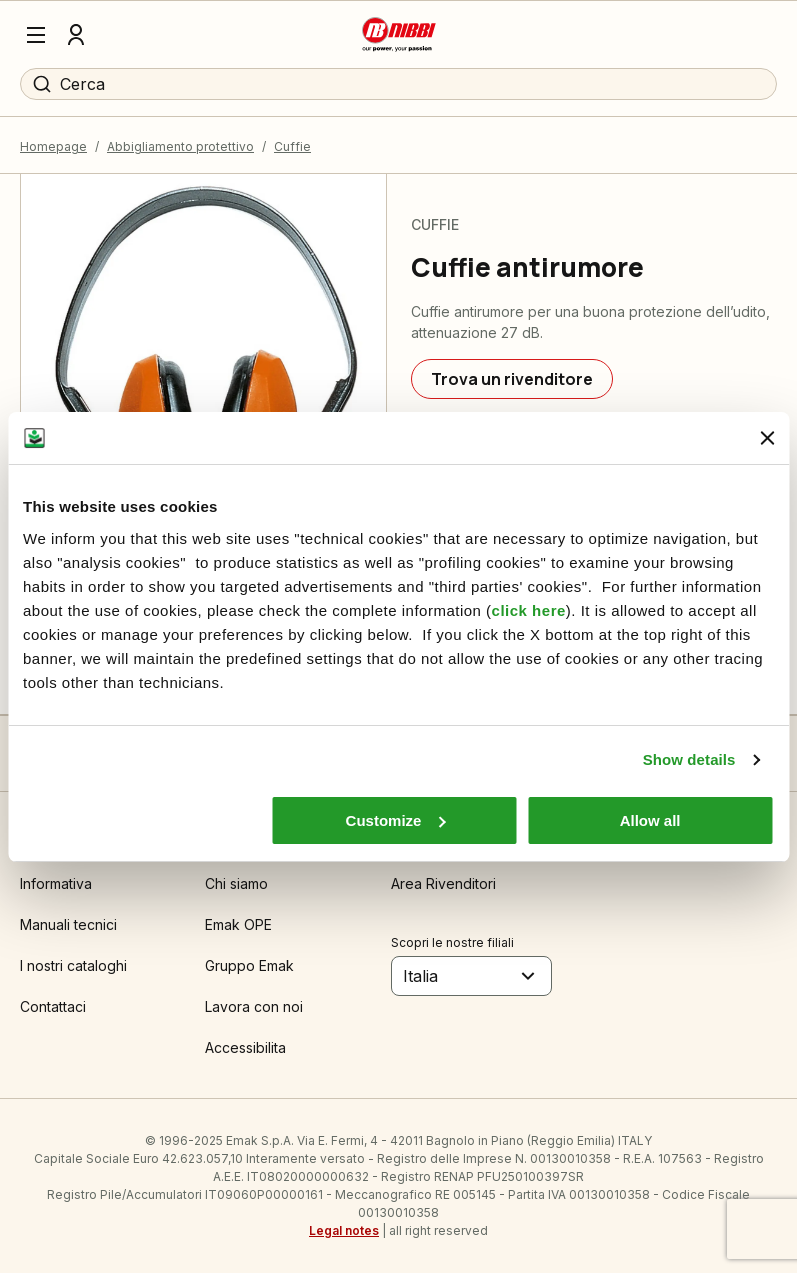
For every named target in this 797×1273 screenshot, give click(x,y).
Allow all (650, 820)
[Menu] (36, 35)
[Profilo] (76, 35)
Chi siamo (236, 883)
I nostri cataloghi (73, 965)
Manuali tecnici (68, 924)
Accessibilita (245, 1047)
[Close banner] (767, 438)
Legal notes (344, 1230)
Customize (396, 820)
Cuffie (292, 146)
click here (529, 610)
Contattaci (53, 1006)
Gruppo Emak (249, 965)
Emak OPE (238, 924)
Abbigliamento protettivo (180, 146)
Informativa (56, 883)
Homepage (53, 146)
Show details (689, 759)
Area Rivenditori (443, 883)
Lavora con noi (254, 1006)
